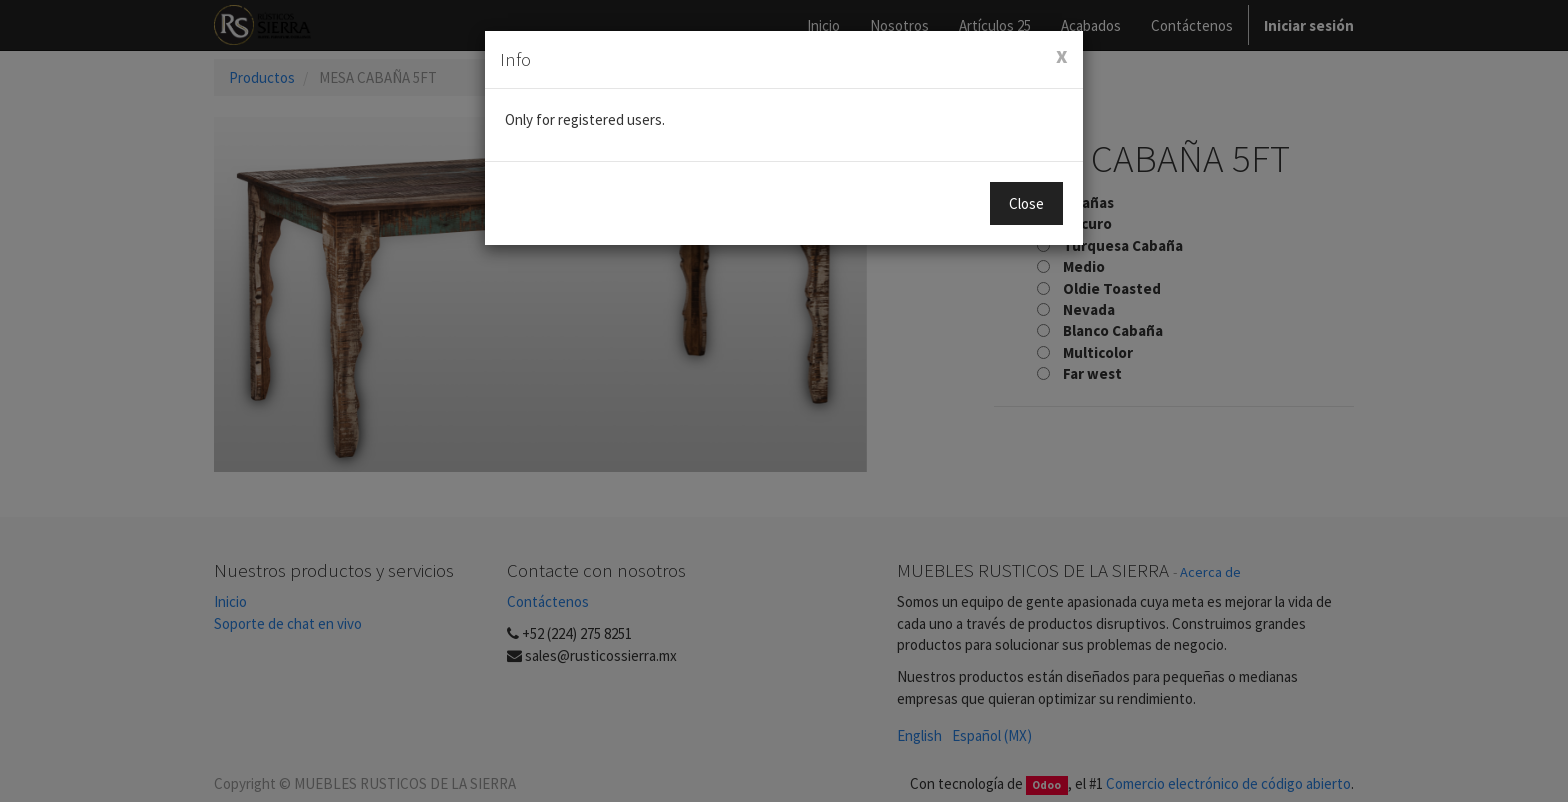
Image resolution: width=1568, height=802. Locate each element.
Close (1026, 203)
